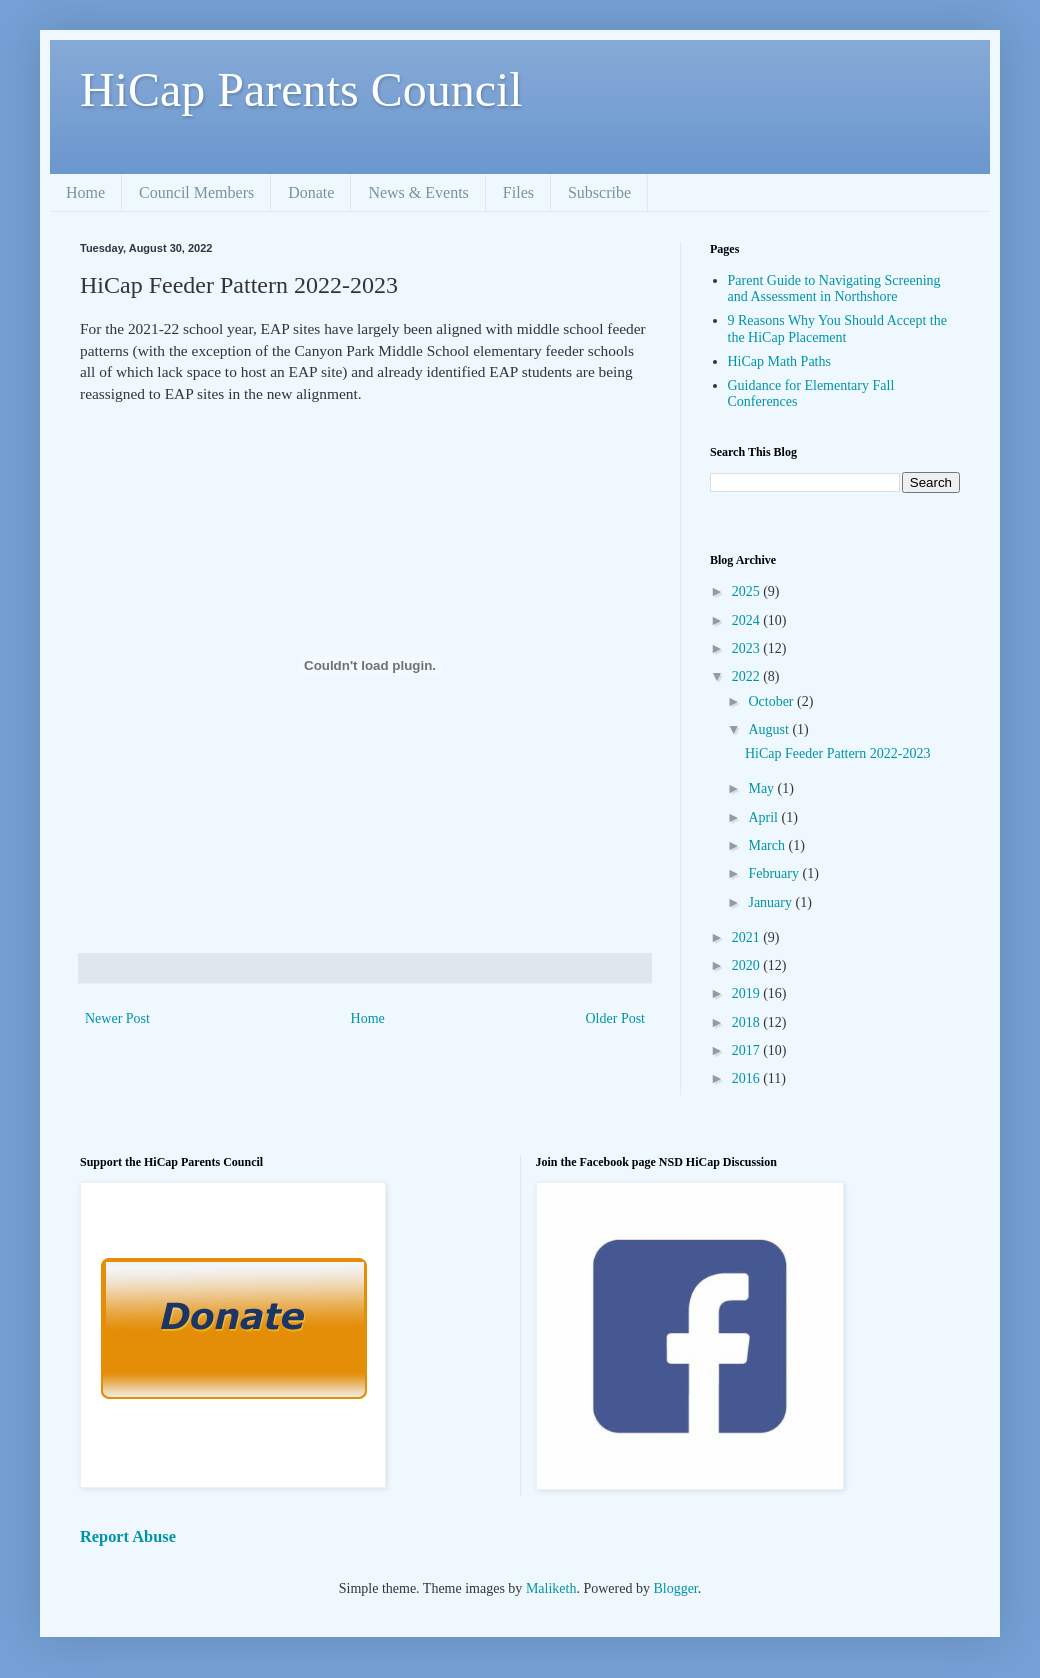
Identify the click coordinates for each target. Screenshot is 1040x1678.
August (770, 729)
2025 (748, 591)
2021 (748, 937)
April (764, 817)
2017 (748, 1050)
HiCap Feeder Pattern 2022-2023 (837, 753)
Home (85, 192)
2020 (748, 965)
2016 (748, 1078)
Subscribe (599, 192)
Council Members (196, 192)
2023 (748, 648)
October (772, 701)
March (768, 845)
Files (518, 192)
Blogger (675, 1588)
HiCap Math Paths (779, 361)
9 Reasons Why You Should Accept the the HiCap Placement (837, 329)
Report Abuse (128, 1536)
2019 (748, 993)
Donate (311, 192)
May (762, 788)
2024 (748, 620)
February (775, 873)
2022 (748, 676)
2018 (748, 1022)
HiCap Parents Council (301, 89)
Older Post (616, 1018)
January (771, 902)
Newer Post (117, 1018)
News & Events (418, 192)
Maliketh (551, 1588)
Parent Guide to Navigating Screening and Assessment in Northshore (834, 289)
